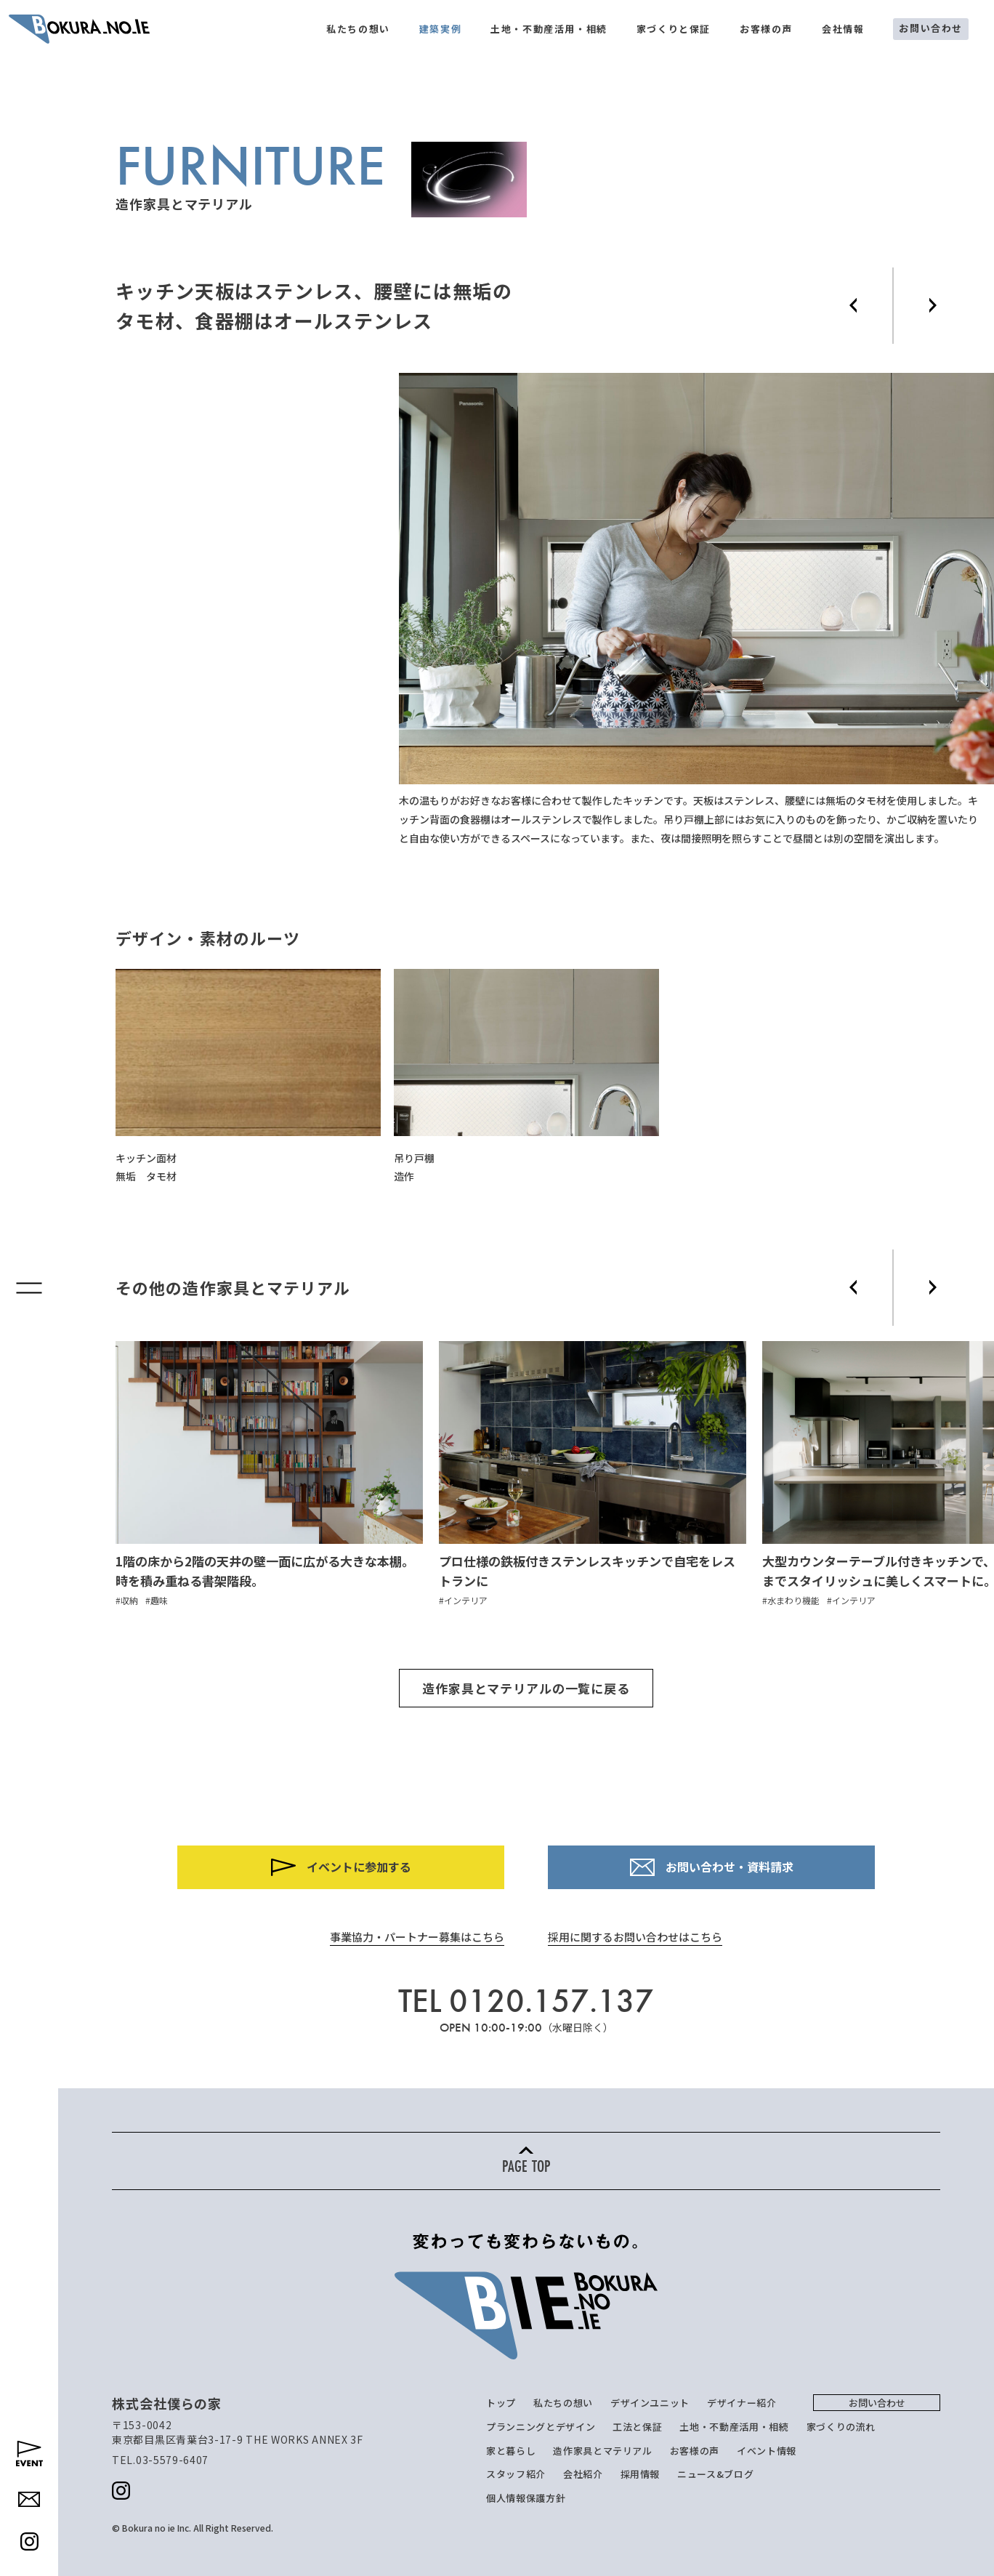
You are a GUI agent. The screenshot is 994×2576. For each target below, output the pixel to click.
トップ (501, 2403)
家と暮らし (511, 2451)
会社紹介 (583, 2474)
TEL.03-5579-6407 (160, 2459)
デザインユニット (650, 2403)
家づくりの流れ (841, 2427)
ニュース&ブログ (715, 2474)
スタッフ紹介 (516, 2474)
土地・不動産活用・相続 (548, 29)
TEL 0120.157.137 (526, 2001)
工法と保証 (637, 2427)
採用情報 (640, 2474)
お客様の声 (766, 29)
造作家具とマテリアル (602, 2451)
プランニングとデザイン (540, 2427)
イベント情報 (766, 2451)
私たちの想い (358, 29)
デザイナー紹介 (742, 2403)
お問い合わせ (931, 28)
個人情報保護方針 (525, 2498)
